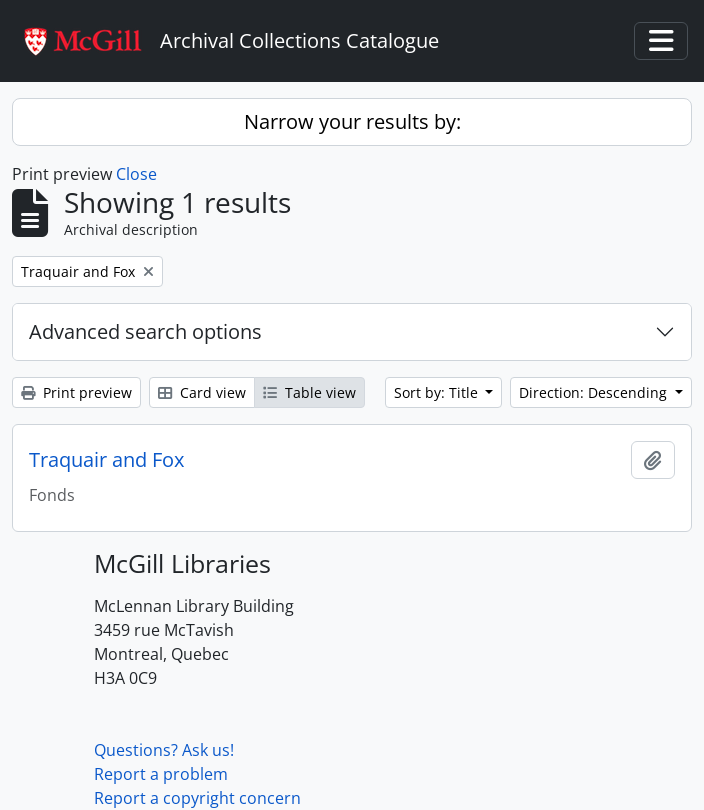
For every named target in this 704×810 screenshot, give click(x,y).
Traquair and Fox (106, 460)
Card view (202, 392)
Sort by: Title (438, 392)
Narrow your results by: (352, 121)
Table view (309, 392)
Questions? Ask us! (164, 750)
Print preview (76, 392)
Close (136, 174)
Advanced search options (145, 331)
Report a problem (161, 774)
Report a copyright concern (197, 798)
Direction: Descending (595, 392)
